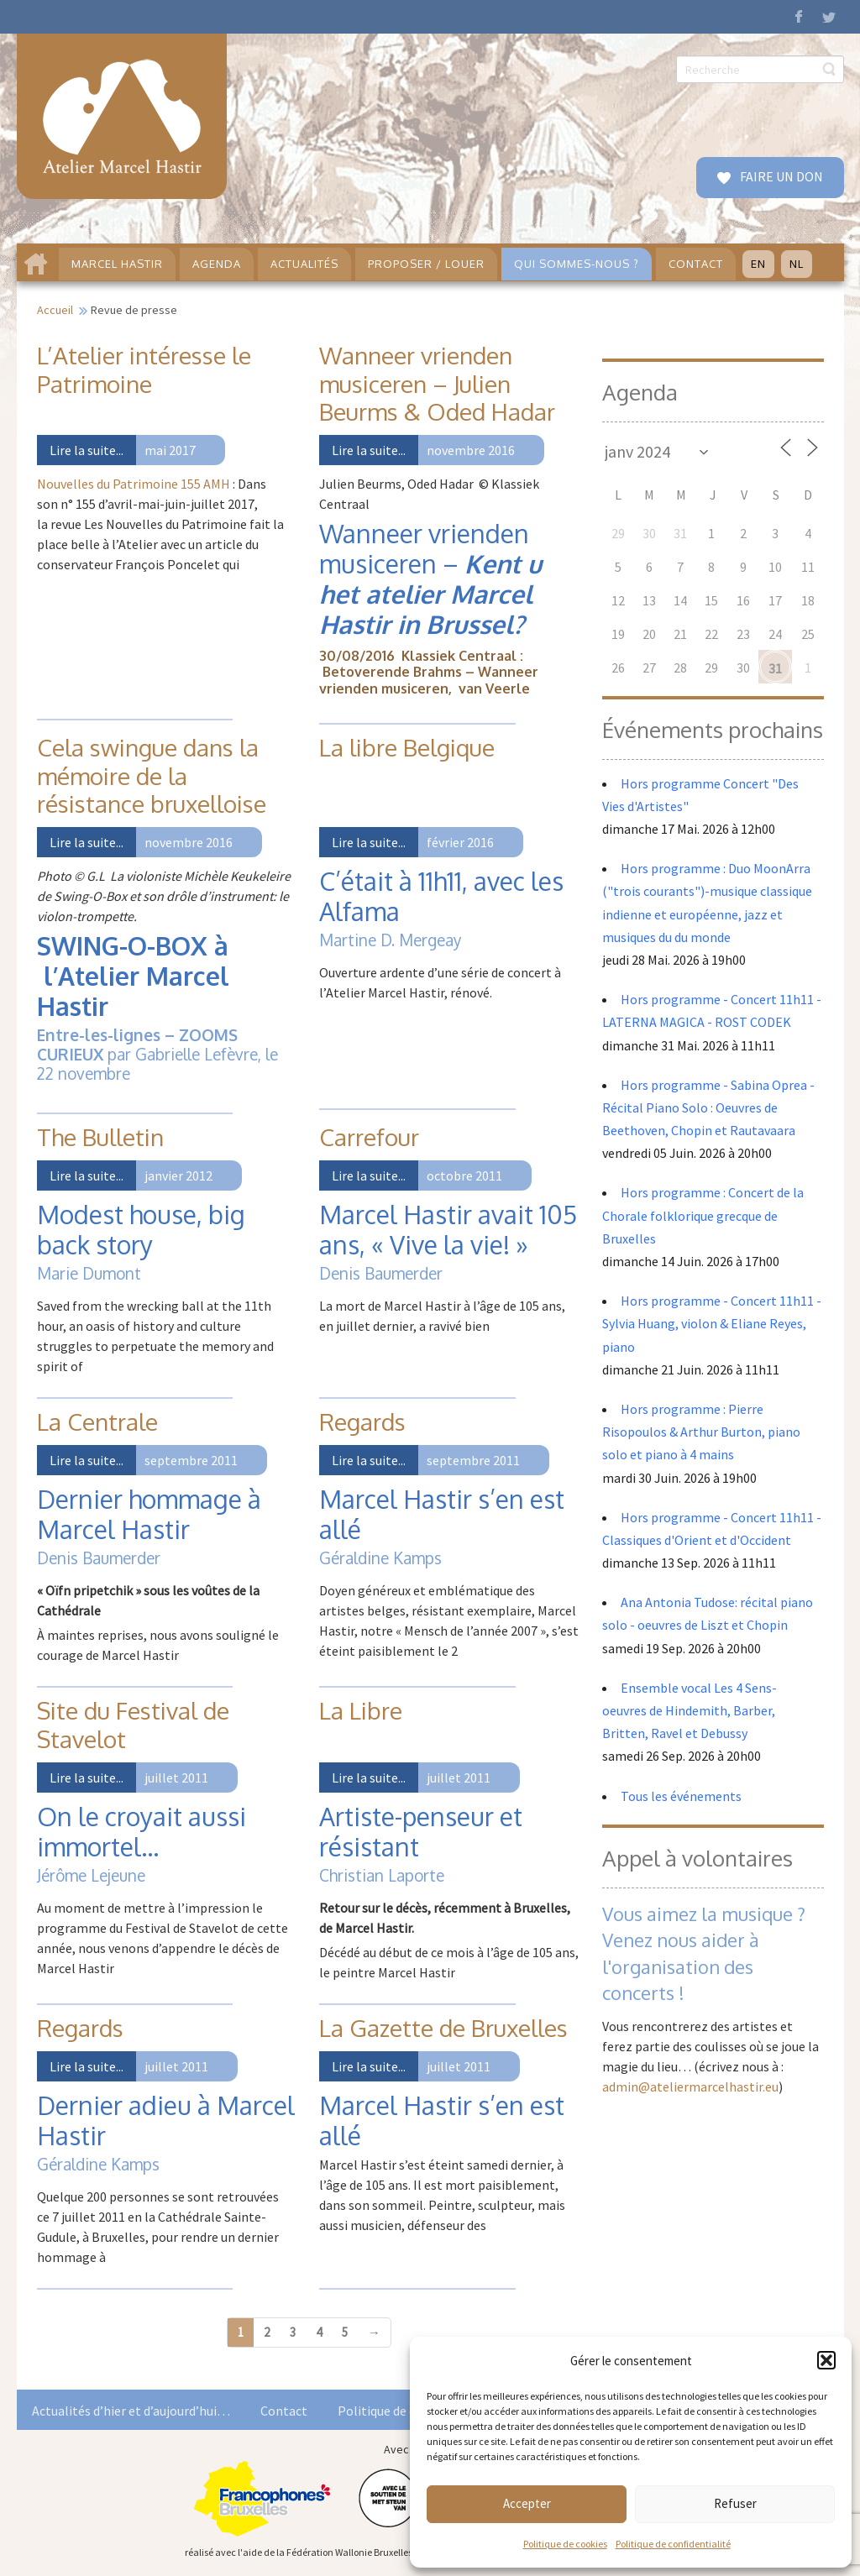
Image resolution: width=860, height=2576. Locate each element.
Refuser (735, 2503)
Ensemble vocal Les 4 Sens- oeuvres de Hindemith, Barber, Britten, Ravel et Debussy (689, 1710)
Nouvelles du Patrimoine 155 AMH (133, 483)
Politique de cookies (565, 2543)
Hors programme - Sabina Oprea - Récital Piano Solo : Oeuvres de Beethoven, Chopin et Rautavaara (708, 1107)
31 (775, 668)
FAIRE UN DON (780, 176)
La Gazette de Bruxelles (443, 2028)
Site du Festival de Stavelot (133, 1724)
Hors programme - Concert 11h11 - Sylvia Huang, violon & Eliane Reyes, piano (711, 1323)
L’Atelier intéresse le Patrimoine (144, 369)
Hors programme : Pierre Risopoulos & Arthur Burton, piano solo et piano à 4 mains (701, 1432)
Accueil (55, 309)
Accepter (527, 2503)
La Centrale (97, 1421)
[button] (826, 2360)
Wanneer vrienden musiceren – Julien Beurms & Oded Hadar (437, 383)
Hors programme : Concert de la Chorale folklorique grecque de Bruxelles (703, 1215)
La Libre (360, 1710)
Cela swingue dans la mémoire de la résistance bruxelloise (151, 775)
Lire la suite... (86, 450)
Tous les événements (681, 1796)
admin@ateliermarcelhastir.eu (690, 2086)
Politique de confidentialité (673, 2543)
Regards (362, 1421)
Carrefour (369, 1137)
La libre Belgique (407, 747)
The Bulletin (100, 1137)
